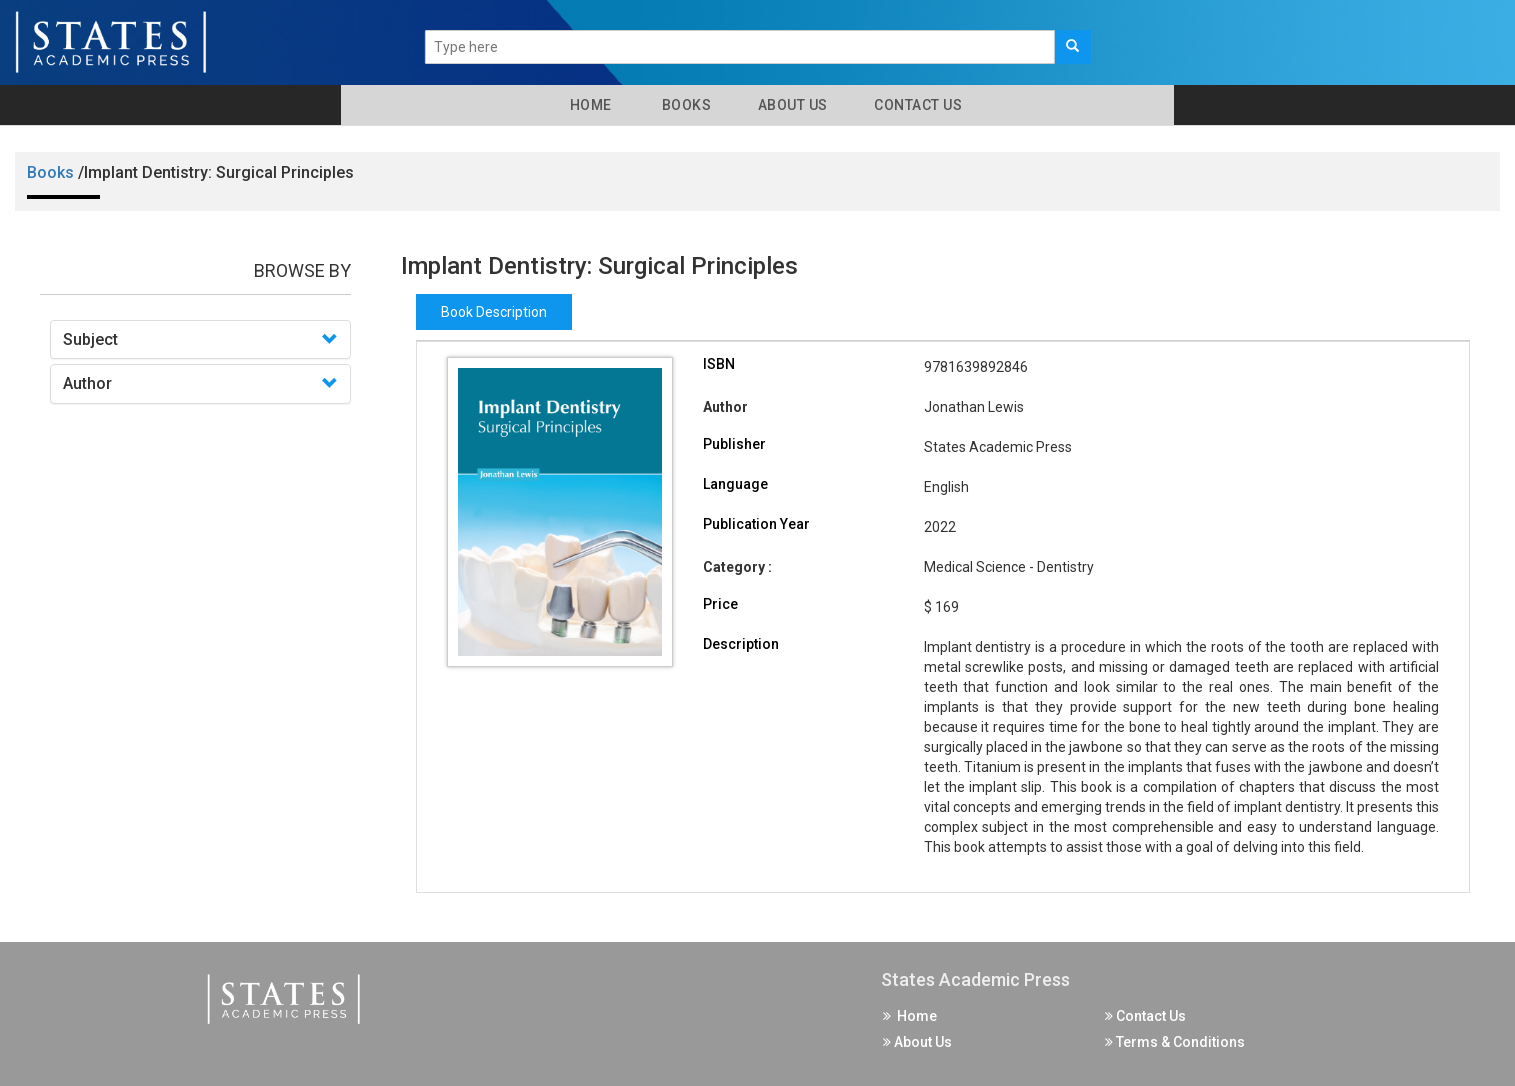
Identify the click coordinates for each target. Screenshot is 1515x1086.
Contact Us (917, 105)
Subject (90, 339)
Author (87, 383)
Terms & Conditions (1175, 1042)
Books (683, 105)
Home (587, 105)
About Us (791, 105)
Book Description (494, 312)
